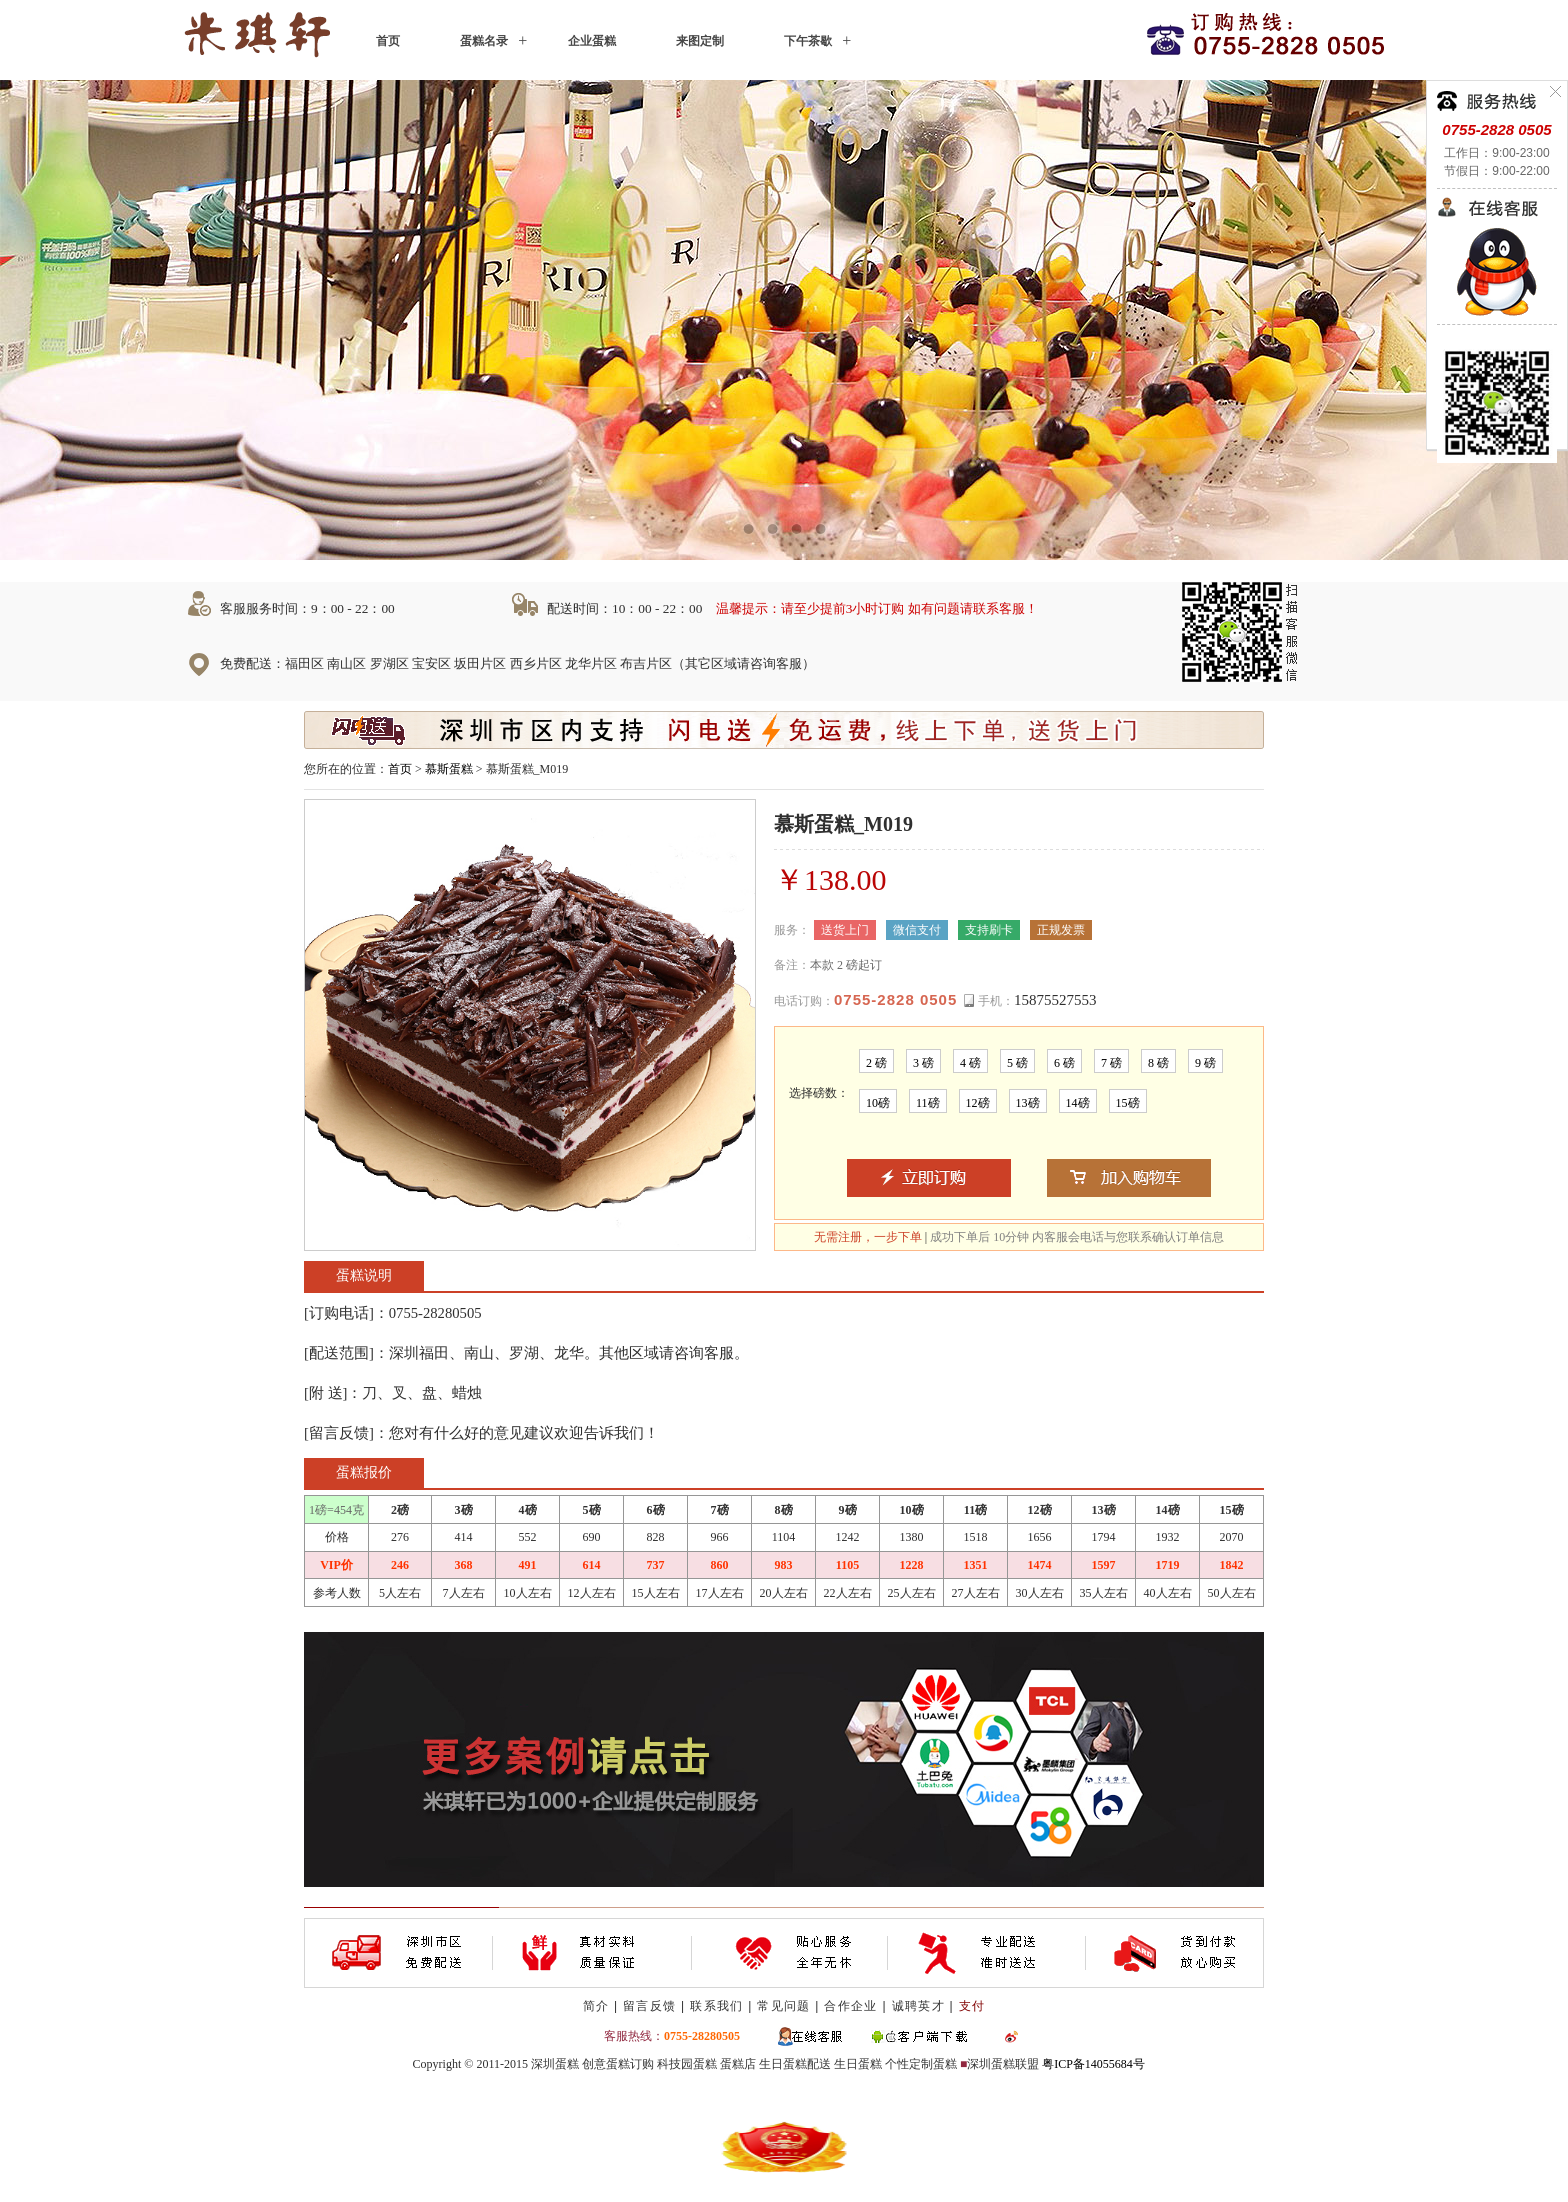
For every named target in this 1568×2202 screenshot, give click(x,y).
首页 (388, 41)
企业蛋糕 (592, 41)
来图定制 (700, 41)
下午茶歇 (808, 41)
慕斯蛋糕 (449, 769)
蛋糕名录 (484, 41)
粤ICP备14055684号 (1093, 2064)
